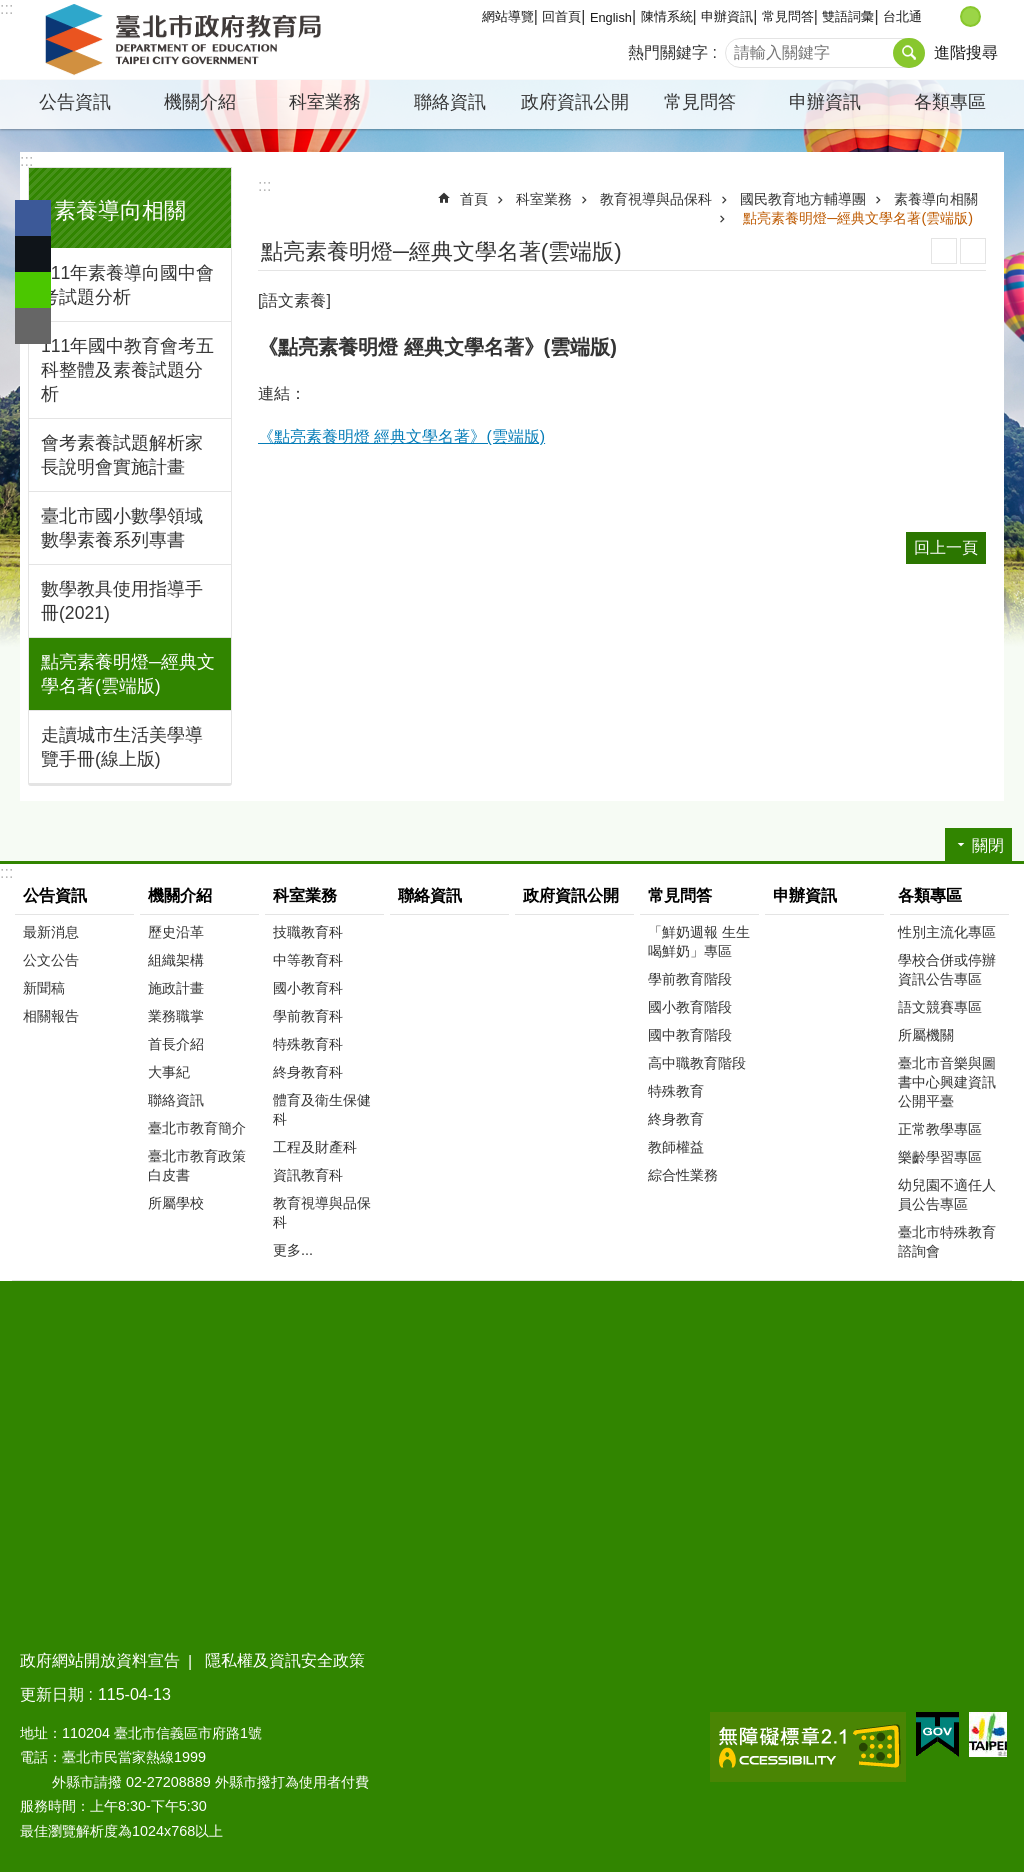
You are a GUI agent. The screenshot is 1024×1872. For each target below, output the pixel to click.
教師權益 (676, 1147)
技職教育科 (308, 932)
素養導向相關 (120, 210)
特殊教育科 (308, 1044)
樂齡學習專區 (940, 1157)
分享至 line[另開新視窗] (33, 290)
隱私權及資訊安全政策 (285, 1660)
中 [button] (970, 16)
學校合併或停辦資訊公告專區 (947, 969)
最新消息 (51, 932)
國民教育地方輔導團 (803, 199)
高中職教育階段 (697, 1063)
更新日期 (52, 1694)
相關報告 (51, 1016)
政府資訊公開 (575, 102)
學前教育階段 (690, 979)
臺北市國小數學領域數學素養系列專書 (122, 528)
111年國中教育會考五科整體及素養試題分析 (127, 370)
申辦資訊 (727, 16)
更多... (293, 1250)
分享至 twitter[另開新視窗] (33, 254)
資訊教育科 (308, 1175)
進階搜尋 (966, 52)
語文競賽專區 (940, 1007)
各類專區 (950, 102)
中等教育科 (308, 960)
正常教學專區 (940, 1129)
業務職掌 (176, 1016)
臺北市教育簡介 (197, 1128)
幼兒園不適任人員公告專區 (947, 1194)
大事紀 (169, 1072)
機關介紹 (200, 102)
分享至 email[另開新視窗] (33, 326)
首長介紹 (176, 1044)
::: (6, 8)
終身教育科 (308, 1072)
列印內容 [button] (944, 251)
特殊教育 (676, 1091)
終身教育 (676, 1119)
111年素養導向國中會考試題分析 (127, 285)
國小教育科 (308, 988)
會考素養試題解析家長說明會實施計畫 (122, 455)
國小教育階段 (690, 1007)
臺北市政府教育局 (187, 40)
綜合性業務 (683, 1175)
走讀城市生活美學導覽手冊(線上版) (122, 747)
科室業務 (325, 102)
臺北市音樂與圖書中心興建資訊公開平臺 (947, 1082)
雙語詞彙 (848, 16)
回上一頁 (946, 547)
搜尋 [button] (909, 53)
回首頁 (561, 16)
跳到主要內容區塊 (10, 10)
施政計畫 (176, 988)
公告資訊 (75, 102)
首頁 (474, 199)
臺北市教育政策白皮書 (197, 1165)
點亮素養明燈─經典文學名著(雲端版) (128, 674)
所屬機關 (926, 1035)
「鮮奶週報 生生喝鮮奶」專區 (699, 941)
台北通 (902, 16)
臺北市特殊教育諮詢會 (947, 1241)
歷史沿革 (176, 932)
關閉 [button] (988, 845)
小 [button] (949, 16)
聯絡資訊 (450, 102)
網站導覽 (508, 16)
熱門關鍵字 (668, 52)
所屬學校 (176, 1203)
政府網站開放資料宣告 (100, 1660)
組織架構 (176, 960)
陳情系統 (667, 16)
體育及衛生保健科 (322, 1109)
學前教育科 (308, 1016)
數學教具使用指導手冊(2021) (122, 601)
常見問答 (788, 16)
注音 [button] (973, 251)
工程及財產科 (315, 1147)
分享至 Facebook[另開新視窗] (33, 218)
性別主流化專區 (947, 932)
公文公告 (51, 960)
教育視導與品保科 (656, 199)
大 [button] (991, 16)
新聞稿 (44, 988)
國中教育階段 (690, 1035)
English (611, 17)
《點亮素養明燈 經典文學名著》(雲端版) (401, 436)
